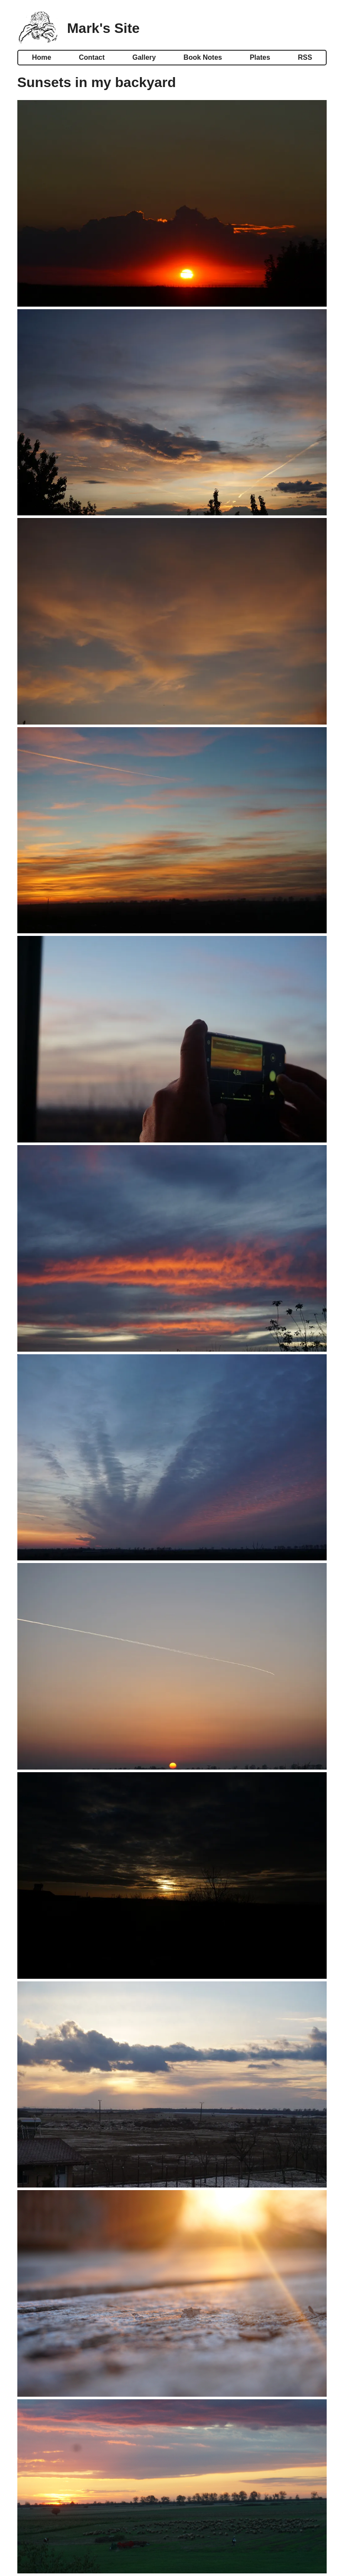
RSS (305, 57)
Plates (260, 57)
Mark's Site (103, 28)
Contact (92, 57)
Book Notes (203, 57)
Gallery (144, 57)
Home (41, 57)
